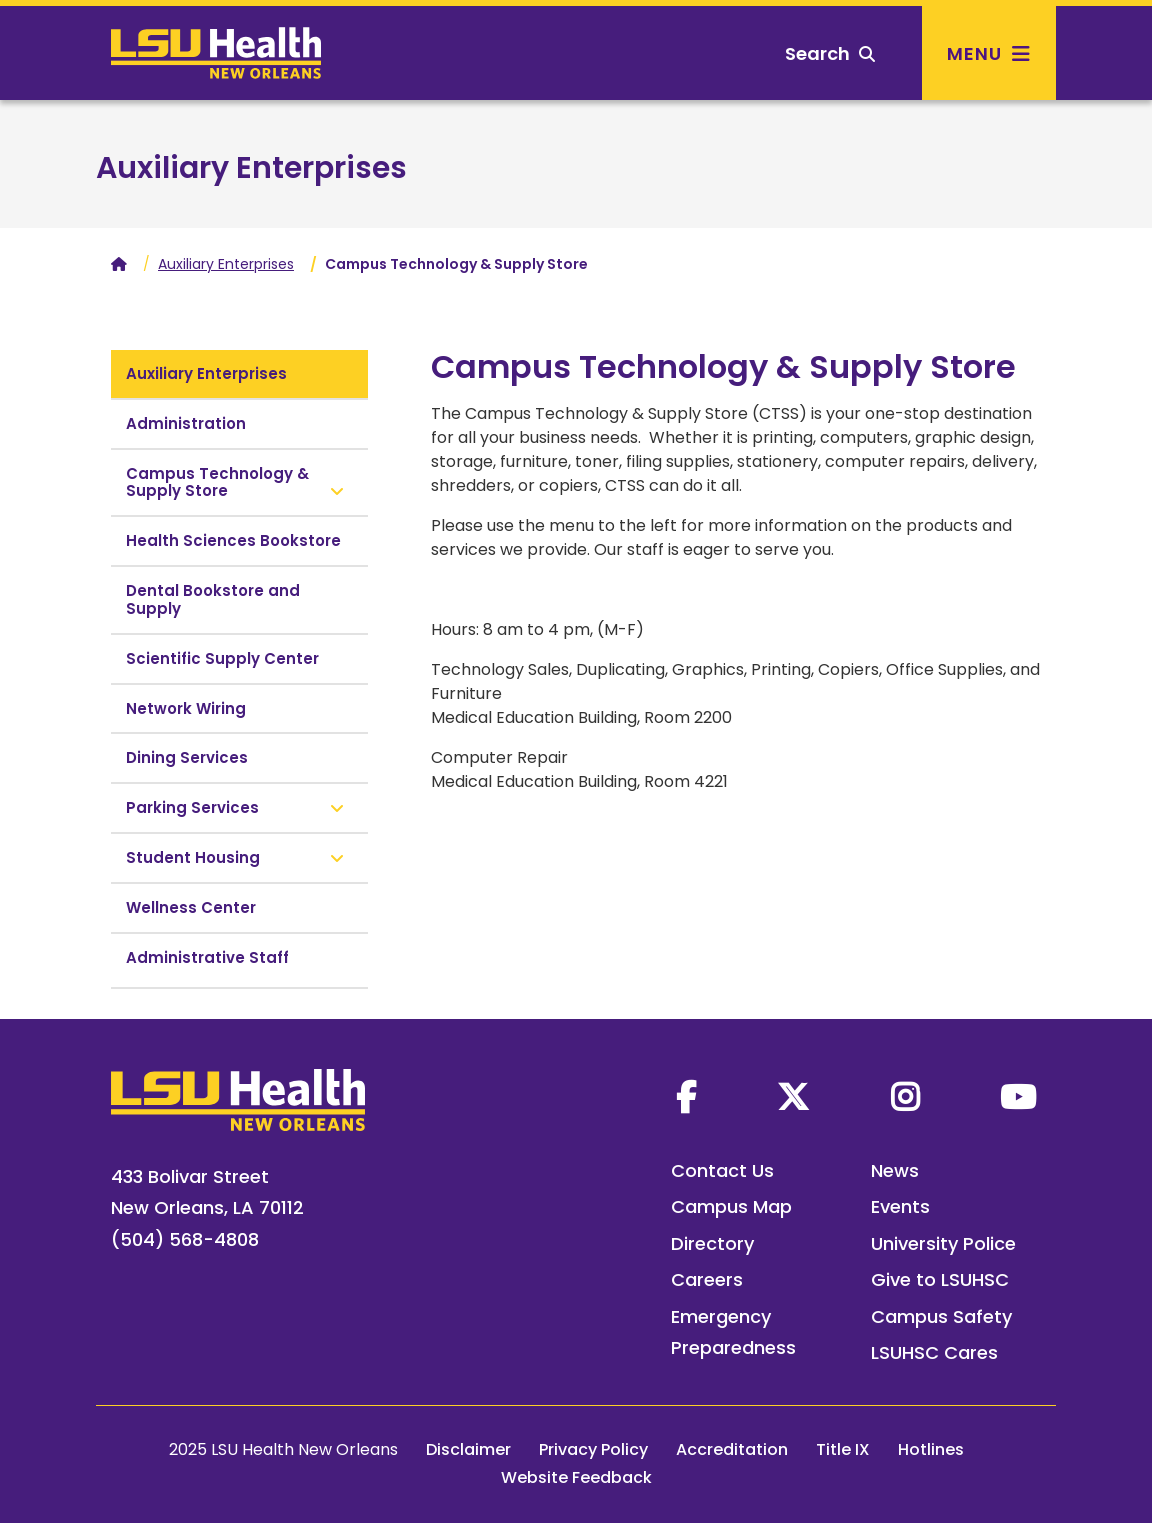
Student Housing (193, 857)
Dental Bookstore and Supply (213, 599)
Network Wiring (186, 708)
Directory (712, 1243)
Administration (186, 423)
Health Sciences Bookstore (233, 540)
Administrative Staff (207, 957)
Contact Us (722, 1170)
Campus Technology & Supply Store (217, 482)
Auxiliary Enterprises (251, 168)
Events (900, 1206)
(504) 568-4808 (185, 1239)
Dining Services (187, 757)
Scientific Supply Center (222, 658)
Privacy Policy (593, 1449)
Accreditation (732, 1449)
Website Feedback (576, 1477)
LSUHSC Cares (934, 1352)
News (895, 1170)
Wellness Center (191, 907)
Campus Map (731, 1206)
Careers (707, 1279)
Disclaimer (468, 1449)
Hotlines (931, 1449)
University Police (943, 1243)
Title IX (843, 1449)
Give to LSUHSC (940, 1279)
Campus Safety (941, 1316)
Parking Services (192, 807)
